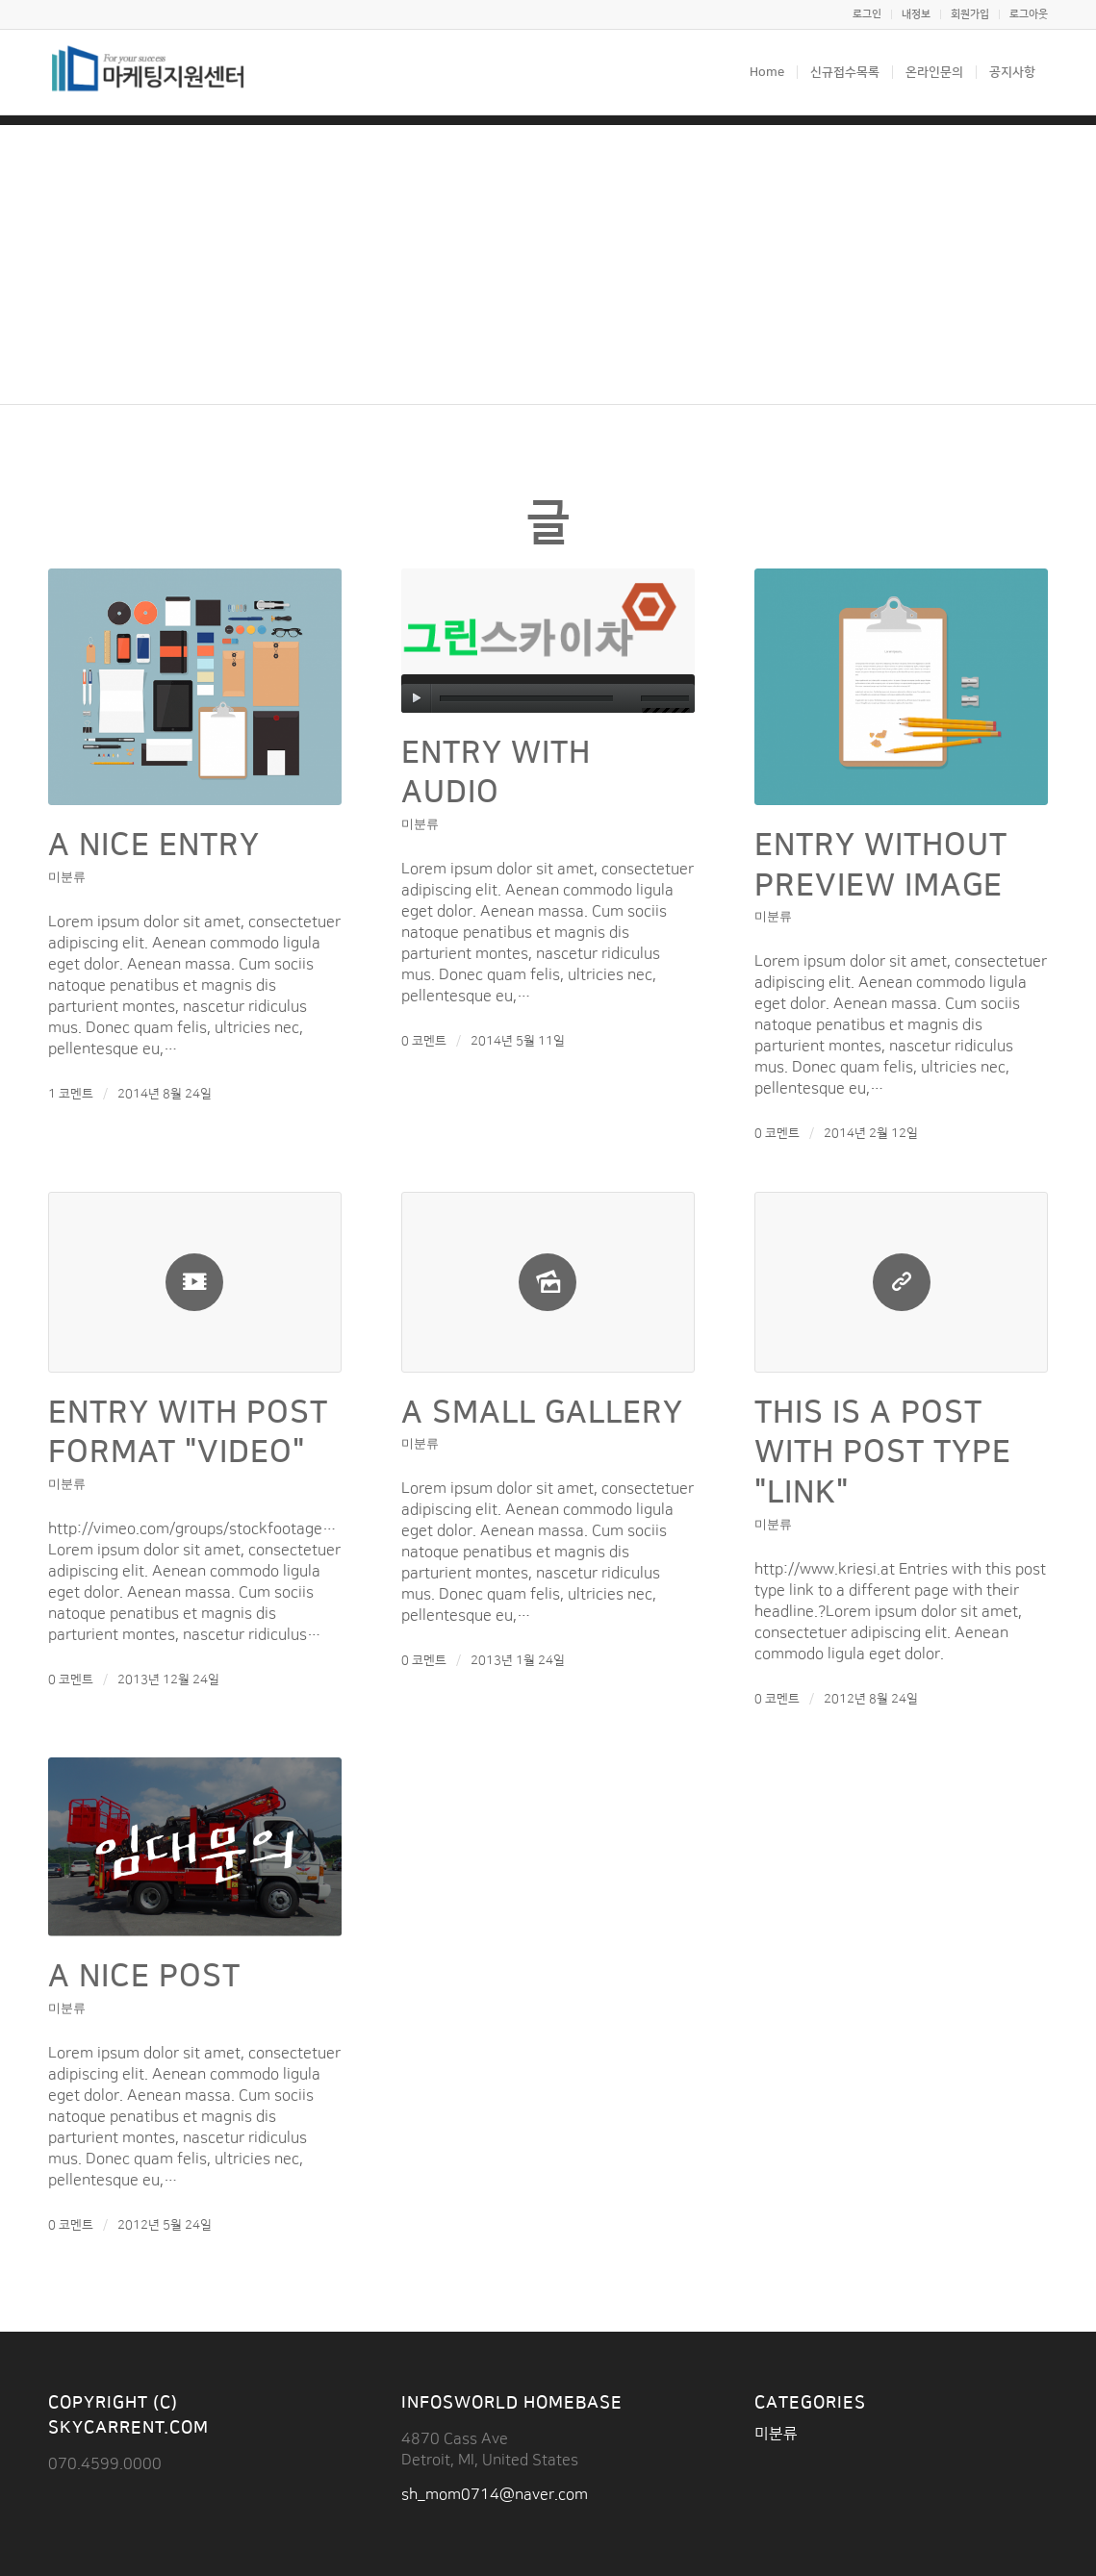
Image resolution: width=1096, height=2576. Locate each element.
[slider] (526, 698)
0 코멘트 (423, 1041)
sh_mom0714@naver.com (494, 2494)
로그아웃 (1028, 14)
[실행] (416, 698)
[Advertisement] (548, 259)
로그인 (867, 14)
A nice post (144, 1976)
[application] (548, 693)
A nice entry (154, 845)
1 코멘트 (70, 1093)
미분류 (67, 876)
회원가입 (970, 14)
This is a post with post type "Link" (882, 1452)
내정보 (916, 14)
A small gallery (542, 1412)
